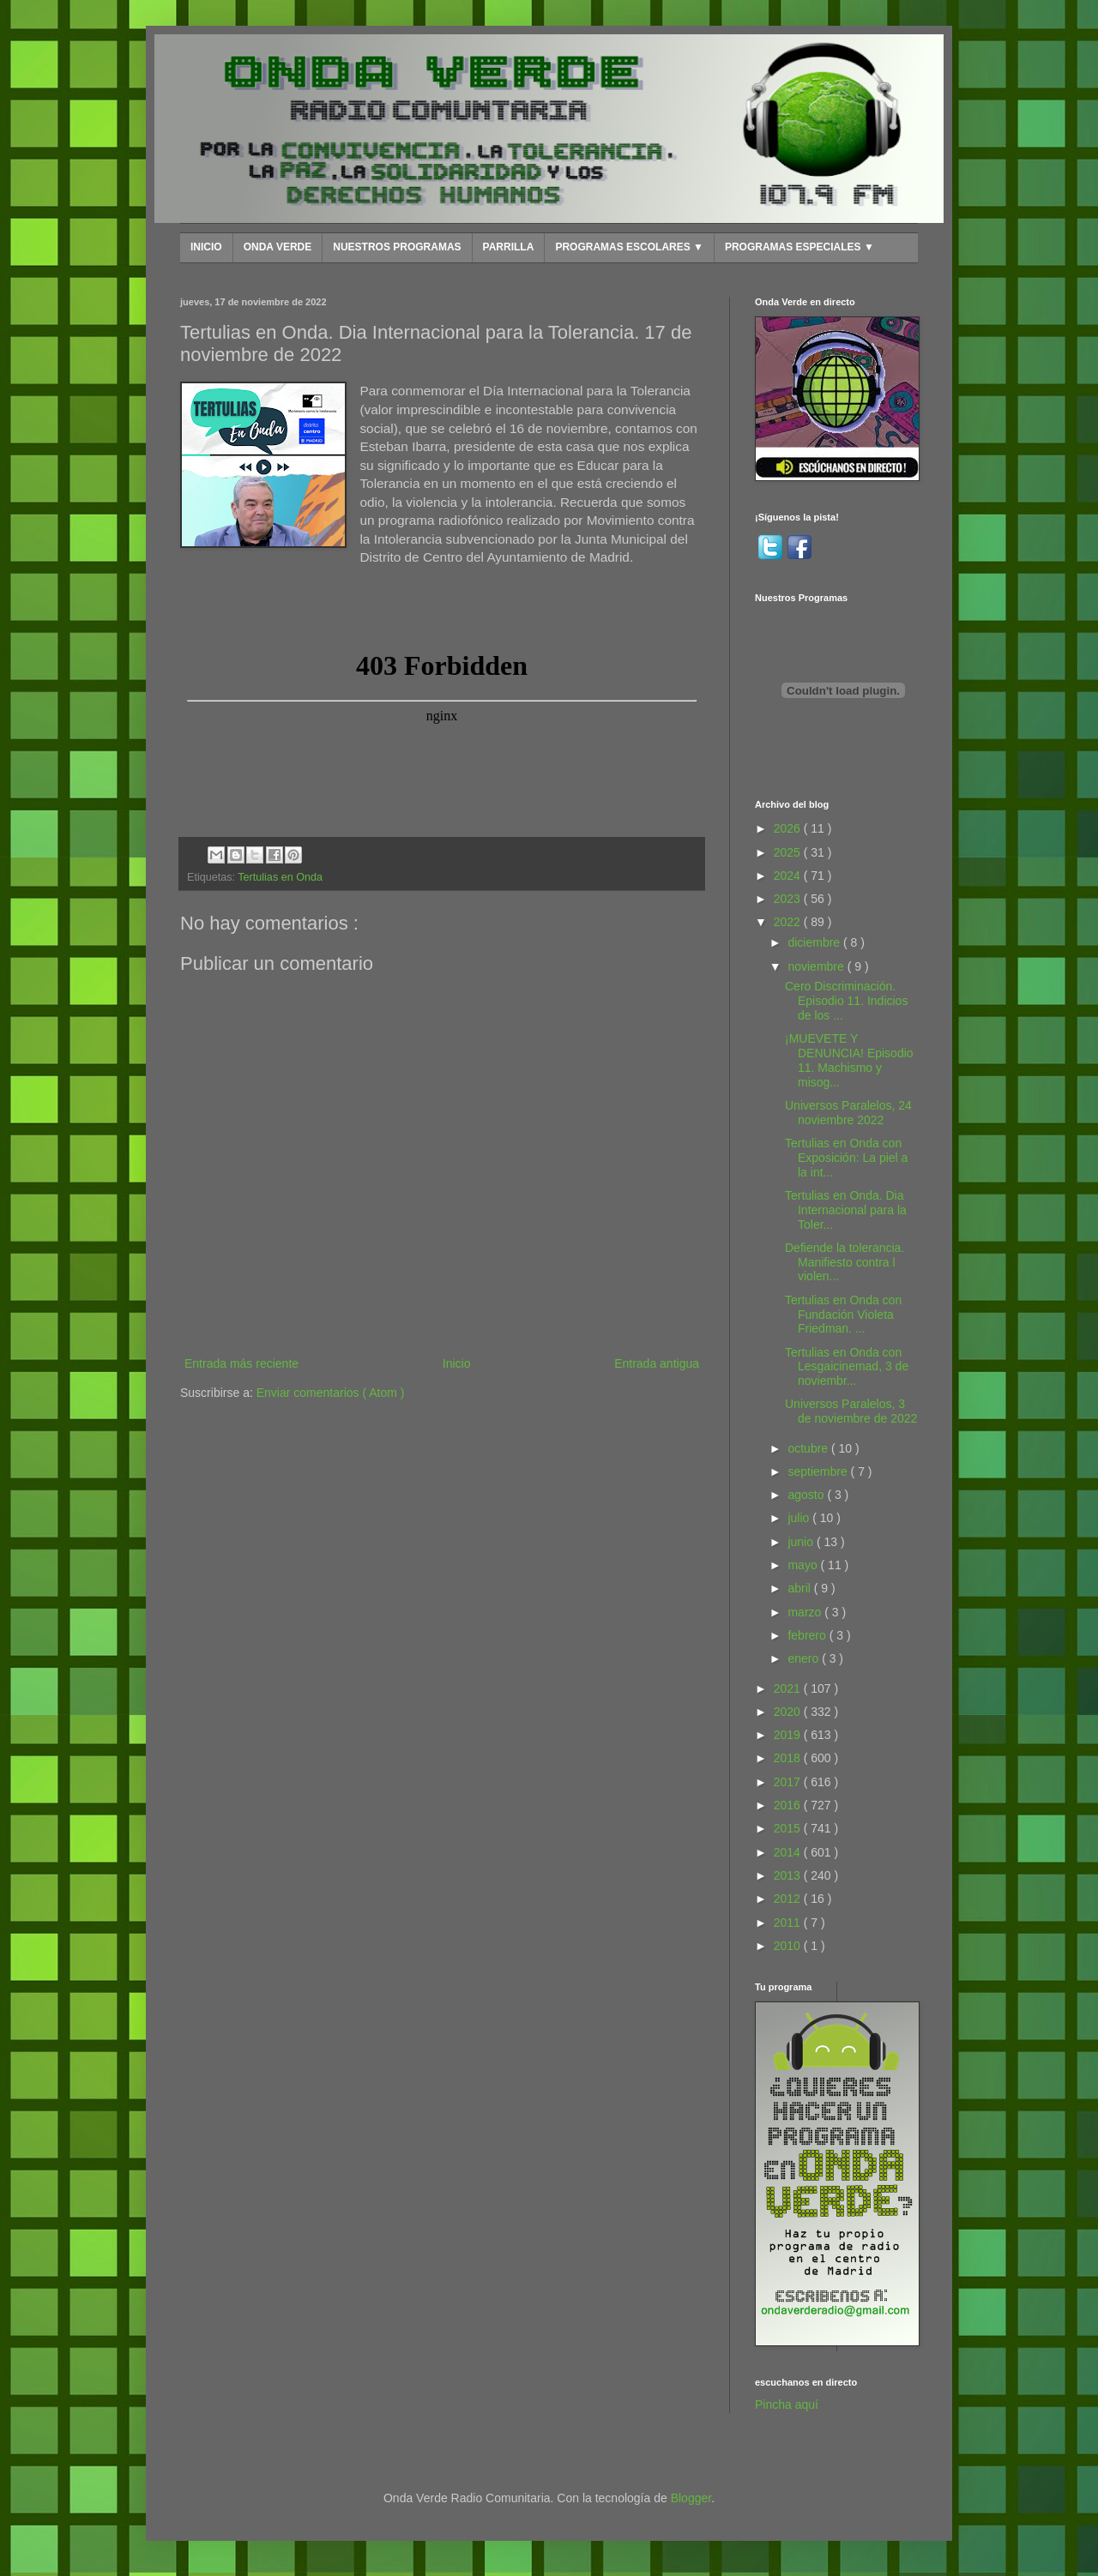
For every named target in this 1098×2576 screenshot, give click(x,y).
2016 (789, 1805)
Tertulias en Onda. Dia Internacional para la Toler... (846, 1210)
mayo (803, 1565)
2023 (789, 899)
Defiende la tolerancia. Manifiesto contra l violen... (844, 1262)
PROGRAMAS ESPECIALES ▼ (799, 247)
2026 (789, 828)
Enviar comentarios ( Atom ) (330, 1392)
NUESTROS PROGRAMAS (397, 247)
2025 (789, 852)
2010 (789, 1946)
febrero (808, 1635)
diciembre (815, 942)
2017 (789, 1782)
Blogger (691, 2498)
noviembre (817, 966)
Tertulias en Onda (280, 877)
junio (801, 1542)
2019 (789, 1735)
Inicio (457, 1363)
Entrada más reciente (241, 1363)
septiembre (818, 1471)
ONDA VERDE (278, 247)
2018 (789, 1758)
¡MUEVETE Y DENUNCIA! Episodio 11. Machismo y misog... (849, 1060)
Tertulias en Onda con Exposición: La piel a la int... (846, 1157)
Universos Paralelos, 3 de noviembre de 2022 (851, 1411)
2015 (789, 1828)
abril (800, 1588)
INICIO (206, 247)
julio (799, 1518)
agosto (807, 1495)
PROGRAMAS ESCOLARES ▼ (629, 247)
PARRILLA (508, 247)
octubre (809, 1448)
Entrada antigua (656, 1363)
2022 (789, 922)
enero (804, 1658)
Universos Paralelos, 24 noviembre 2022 (848, 1112)
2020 (789, 1711)
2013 (789, 1875)
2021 (789, 1688)
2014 (789, 1852)
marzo (805, 1612)
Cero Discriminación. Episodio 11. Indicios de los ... (846, 1000)
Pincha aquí (786, 2404)
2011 (789, 1922)
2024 (789, 875)
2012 (789, 1898)
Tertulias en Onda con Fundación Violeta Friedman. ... (843, 1314)
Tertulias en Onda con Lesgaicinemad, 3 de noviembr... (846, 1366)
